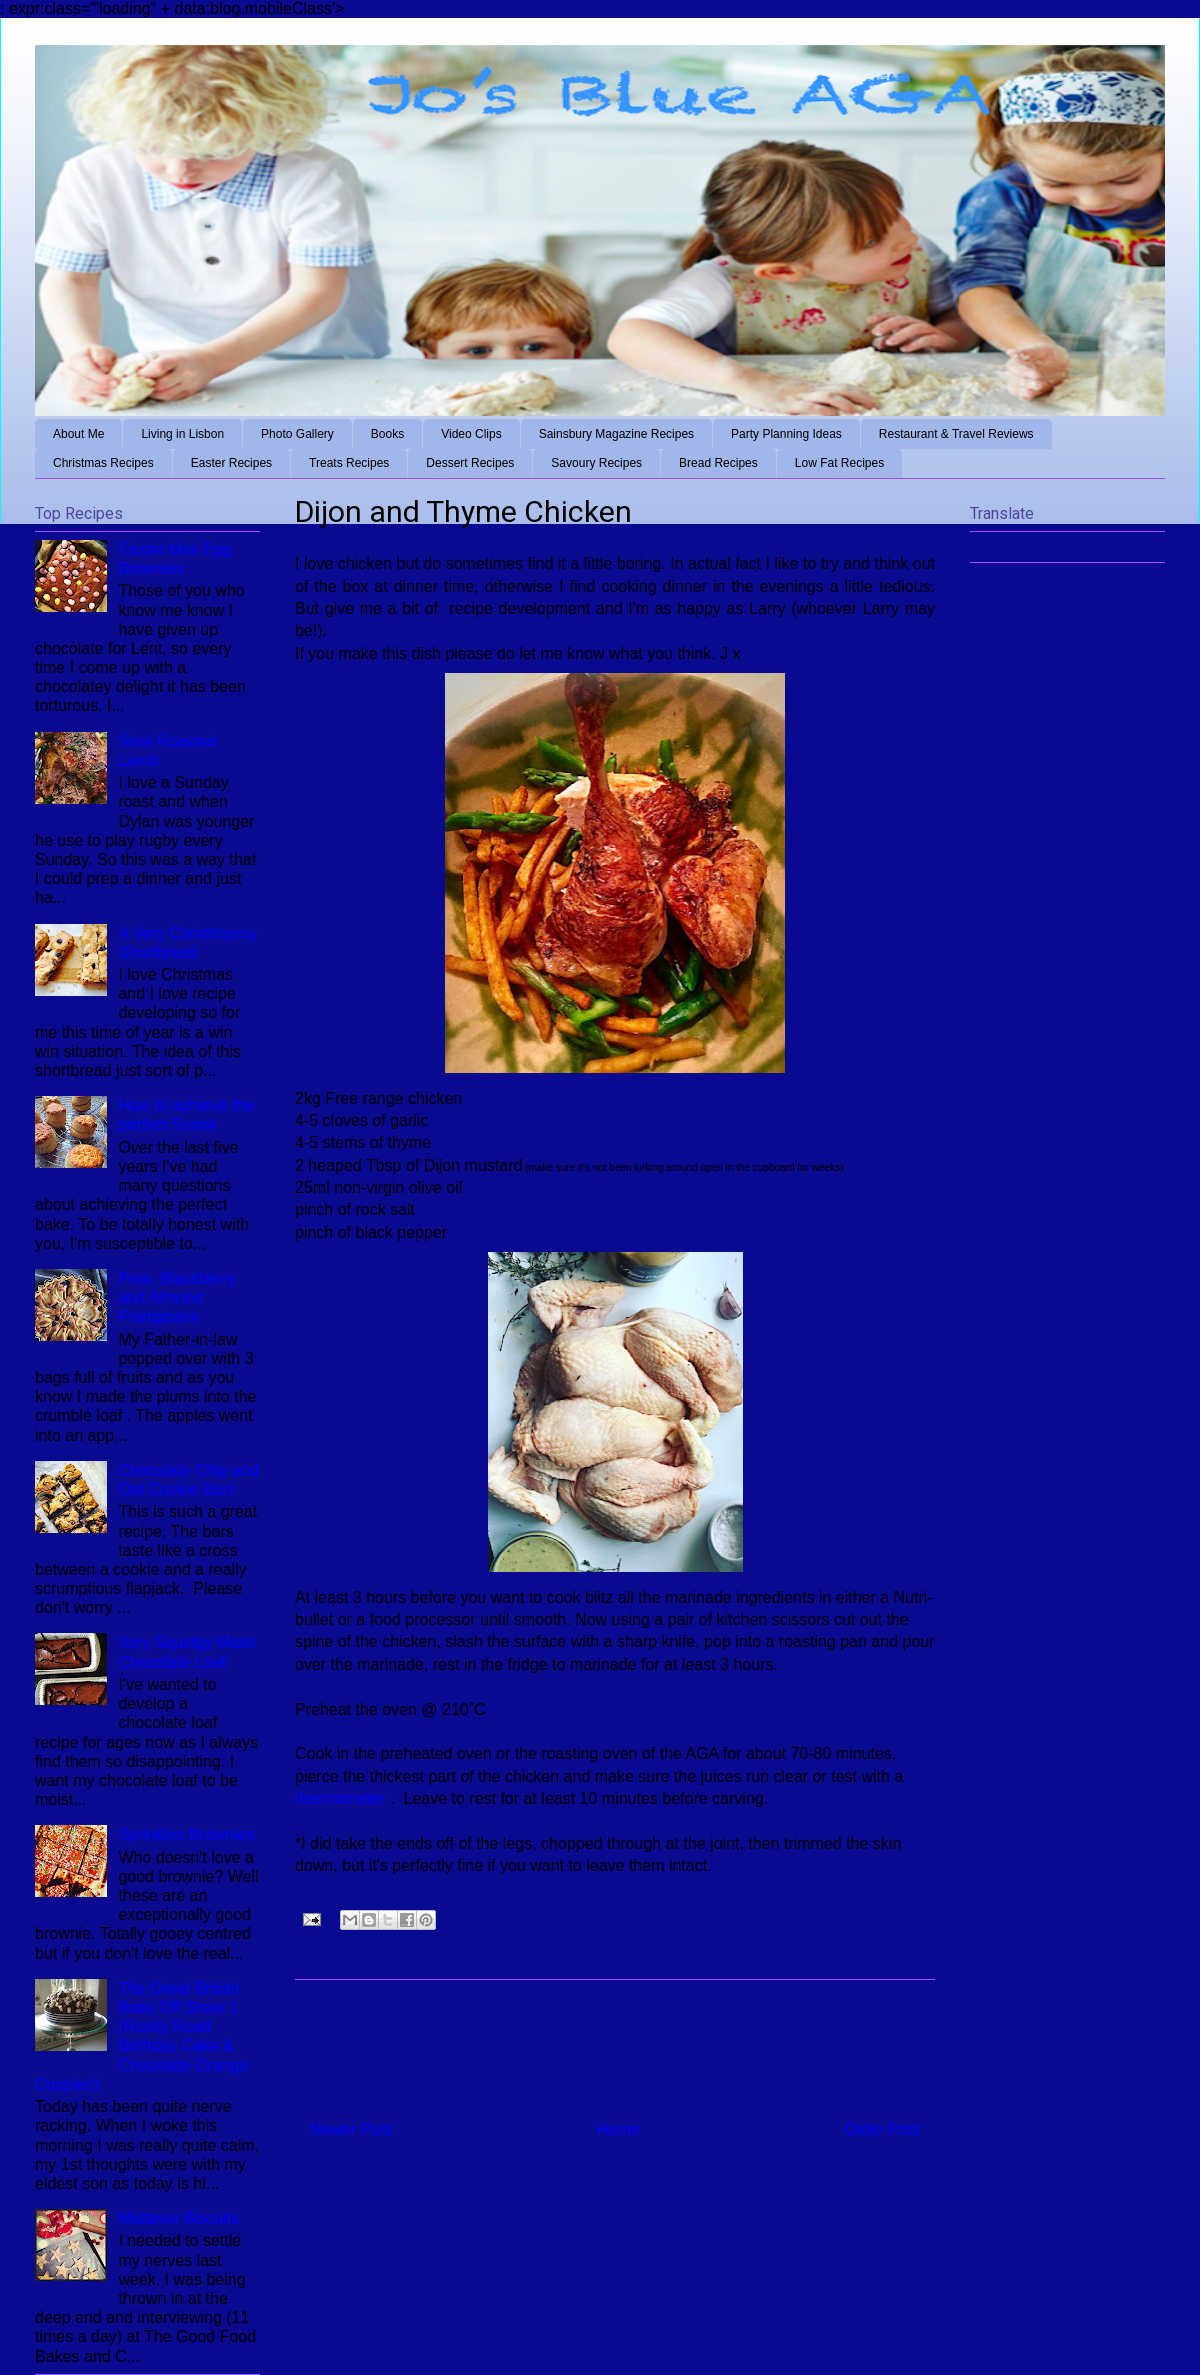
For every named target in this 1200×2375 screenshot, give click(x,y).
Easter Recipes (231, 463)
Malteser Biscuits (178, 2218)
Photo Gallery (297, 434)
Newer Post (351, 2129)
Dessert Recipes (470, 463)
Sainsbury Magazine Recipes (616, 434)
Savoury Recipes (596, 463)
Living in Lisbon (182, 434)
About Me (78, 434)
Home (618, 2129)
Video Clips (471, 434)
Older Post (882, 2129)
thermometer (342, 1798)
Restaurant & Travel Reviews (956, 434)
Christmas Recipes (103, 463)
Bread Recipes (718, 463)
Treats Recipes (349, 463)
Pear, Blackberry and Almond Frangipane (176, 1297)
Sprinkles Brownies (186, 1834)
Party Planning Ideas (786, 434)
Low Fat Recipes (839, 463)
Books (387, 434)
